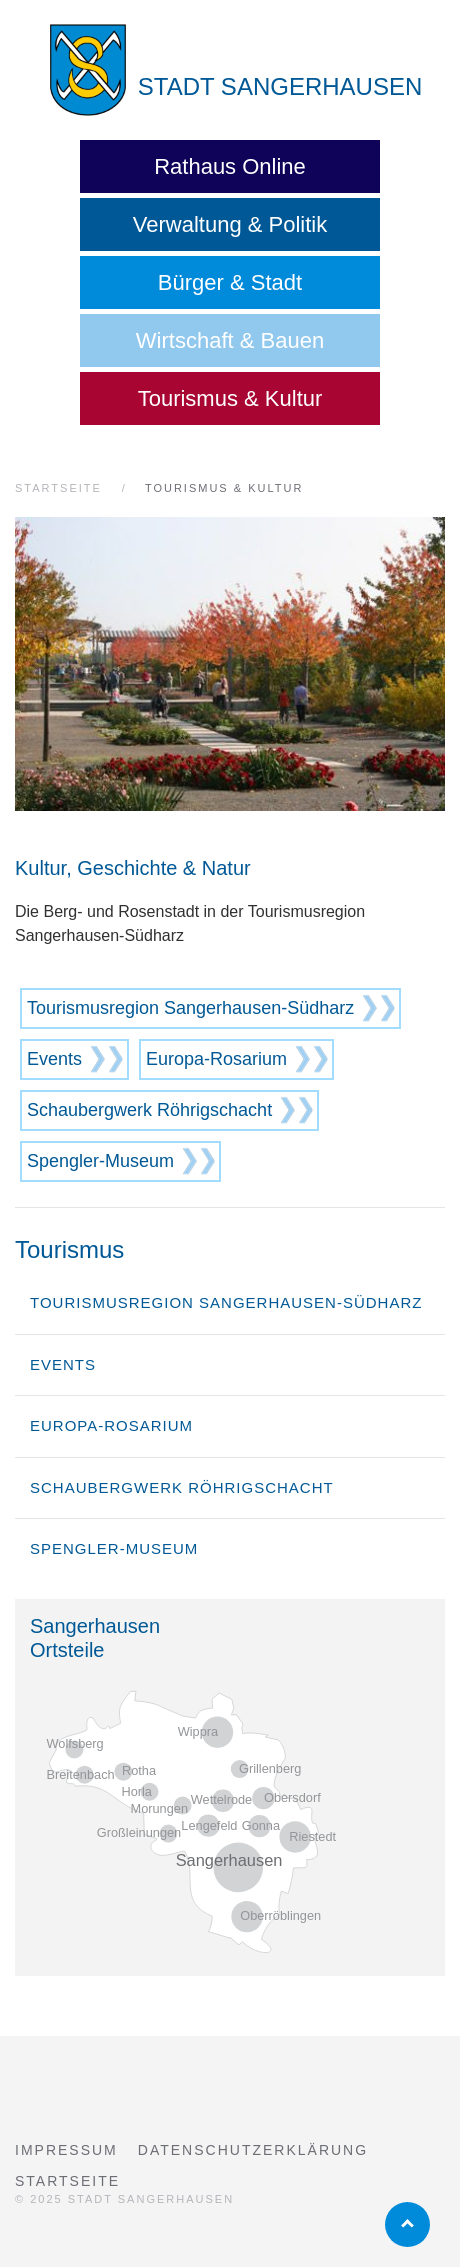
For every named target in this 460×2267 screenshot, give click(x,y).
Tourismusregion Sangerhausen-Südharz (190, 1008)
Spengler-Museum (100, 1161)
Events (54, 1059)
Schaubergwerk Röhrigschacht (149, 1110)
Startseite (67, 2181)
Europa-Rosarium (216, 1059)
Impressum (66, 2150)
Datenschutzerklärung (253, 2150)
